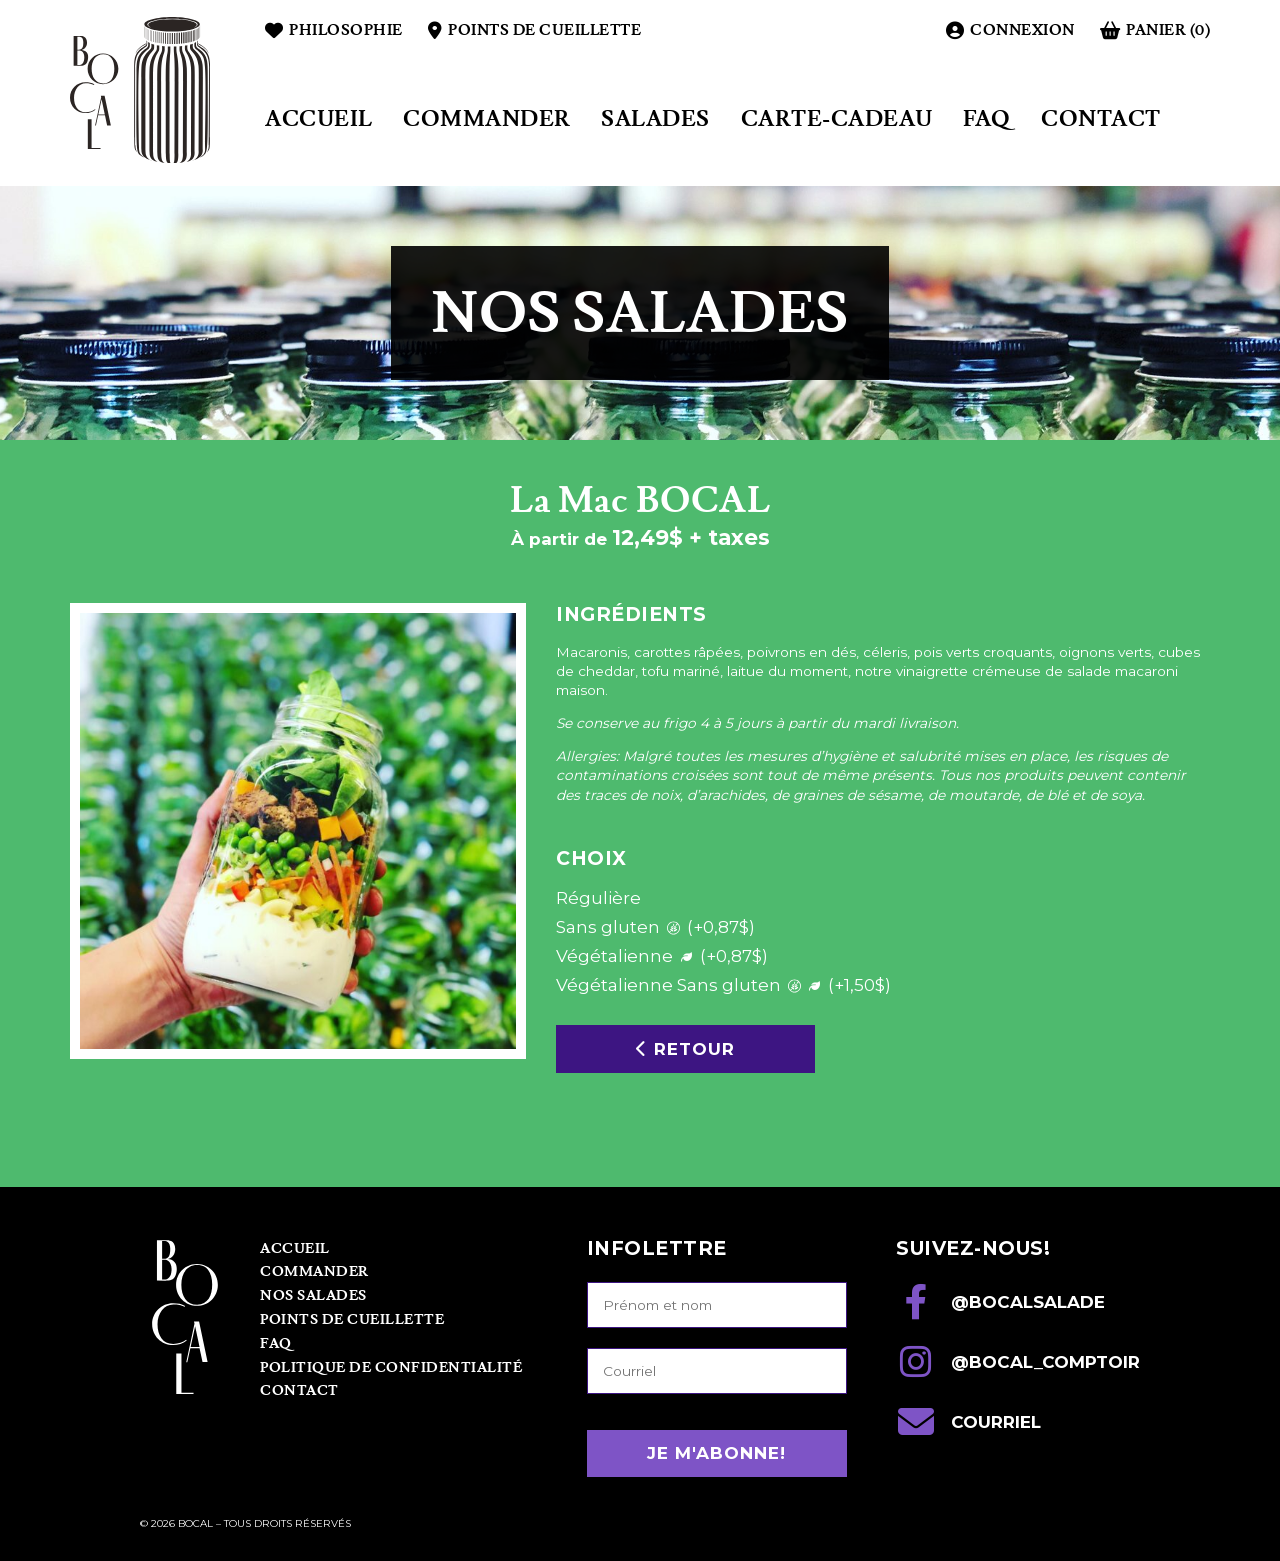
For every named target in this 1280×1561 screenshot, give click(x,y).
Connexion (1010, 30)
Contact (1101, 119)
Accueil (319, 119)
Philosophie (334, 30)
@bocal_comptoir (1018, 1362)
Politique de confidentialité (391, 1368)
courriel (968, 1422)
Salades (655, 119)
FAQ (987, 119)
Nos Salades (313, 1296)
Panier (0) (1155, 30)
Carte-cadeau (837, 119)
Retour (685, 1049)
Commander (487, 119)
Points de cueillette (534, 30)
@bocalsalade (1000, 1302)
